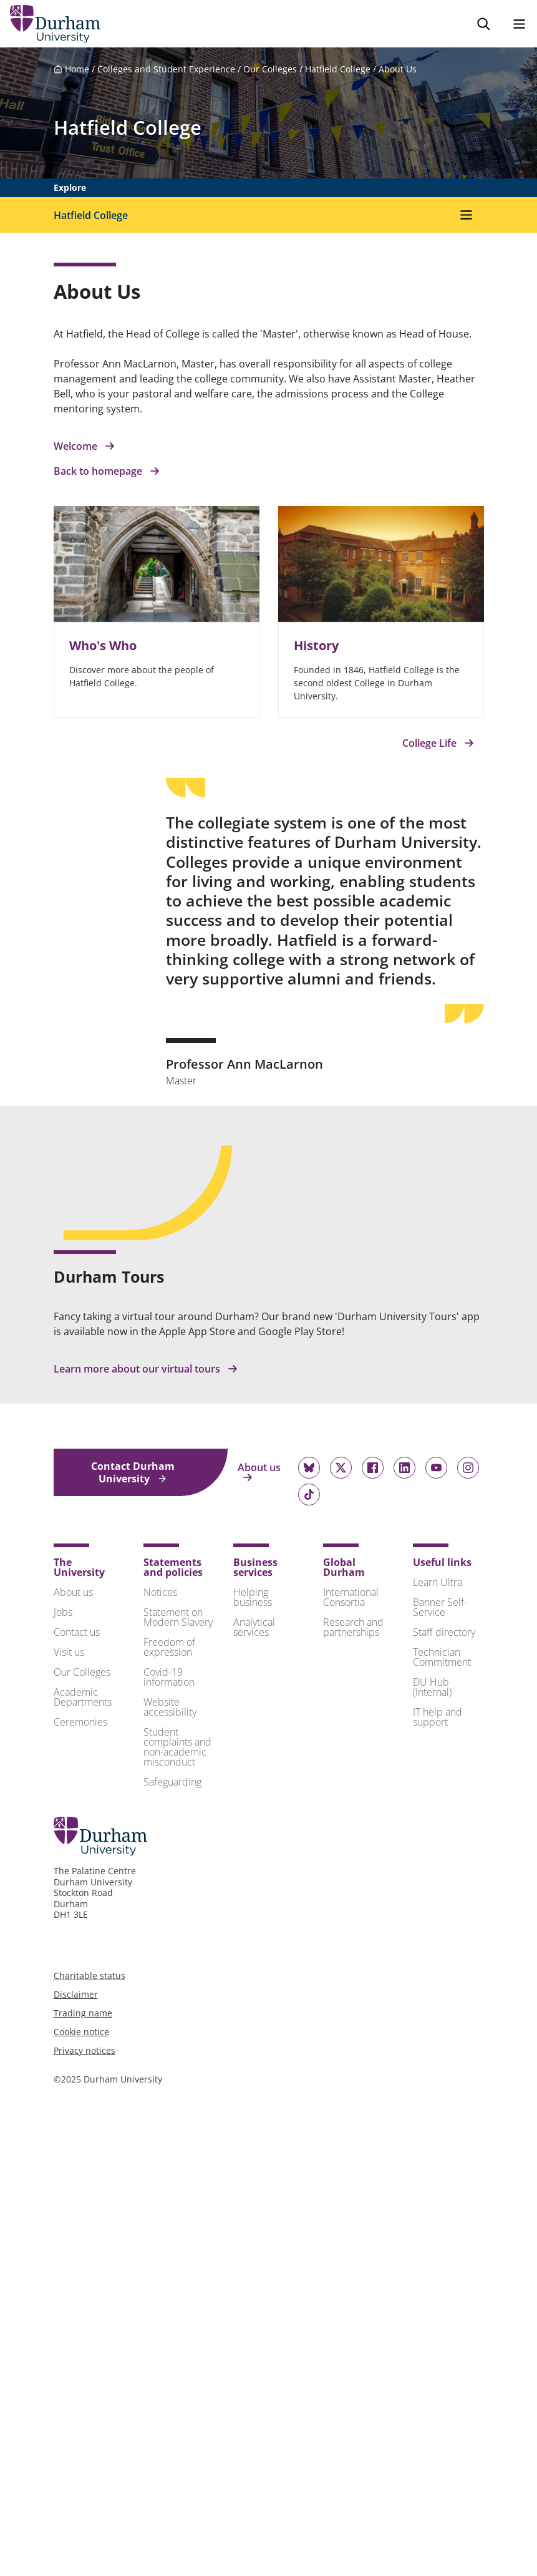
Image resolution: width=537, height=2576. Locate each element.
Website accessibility (169, 1707)
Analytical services (254, 1627)
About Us (398, 69)
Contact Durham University (133, 1472)
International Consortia (351, 1597)
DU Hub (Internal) (432, 1687)
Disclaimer (76, 1994)
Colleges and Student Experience (166, 69)
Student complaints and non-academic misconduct (177, 1747)
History (316, 645)
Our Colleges (270, 69)
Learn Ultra (437, 1582)
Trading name (83, 2013)
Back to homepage (107, 471)
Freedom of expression (169, 1647)
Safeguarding (172, 1782)
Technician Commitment (442, 1657)
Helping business (252, 1597)
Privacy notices (84, 2050)
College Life (438, 743)
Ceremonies (80, 1722)
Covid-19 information (169, 1677)
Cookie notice (81, 2032)
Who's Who (103, 645)
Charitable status (89, 1975)
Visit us (69, 1652)
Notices (160, 1592)
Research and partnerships (353, 1627)
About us (259, 1472)
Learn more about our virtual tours (146, 1369)
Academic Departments (83, 1697)
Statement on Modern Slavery (178, 1617)
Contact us (77, 1632)
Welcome (84, 446)
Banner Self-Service (440, 1607)
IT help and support (437, 1717)
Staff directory (444, 1632)
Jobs (63, 1612)
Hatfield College (337, 69)
